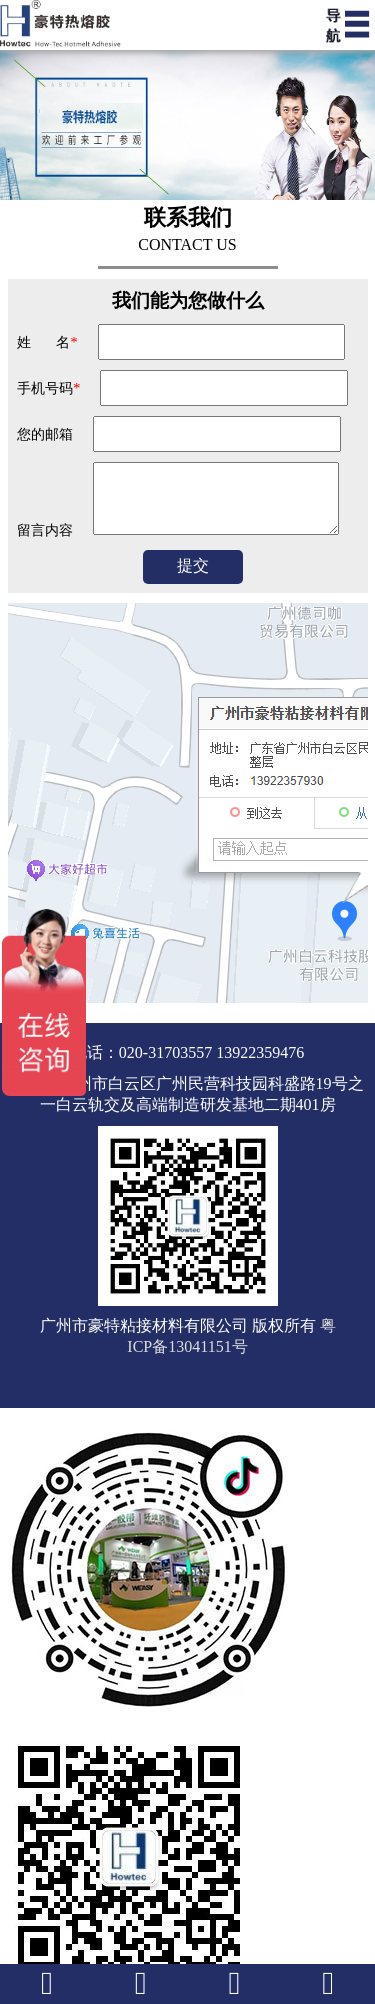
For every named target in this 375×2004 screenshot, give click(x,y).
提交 (193, 565)
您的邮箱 (45, 434)
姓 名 (47, 342)
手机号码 (48, 388)
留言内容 (45, 530)
